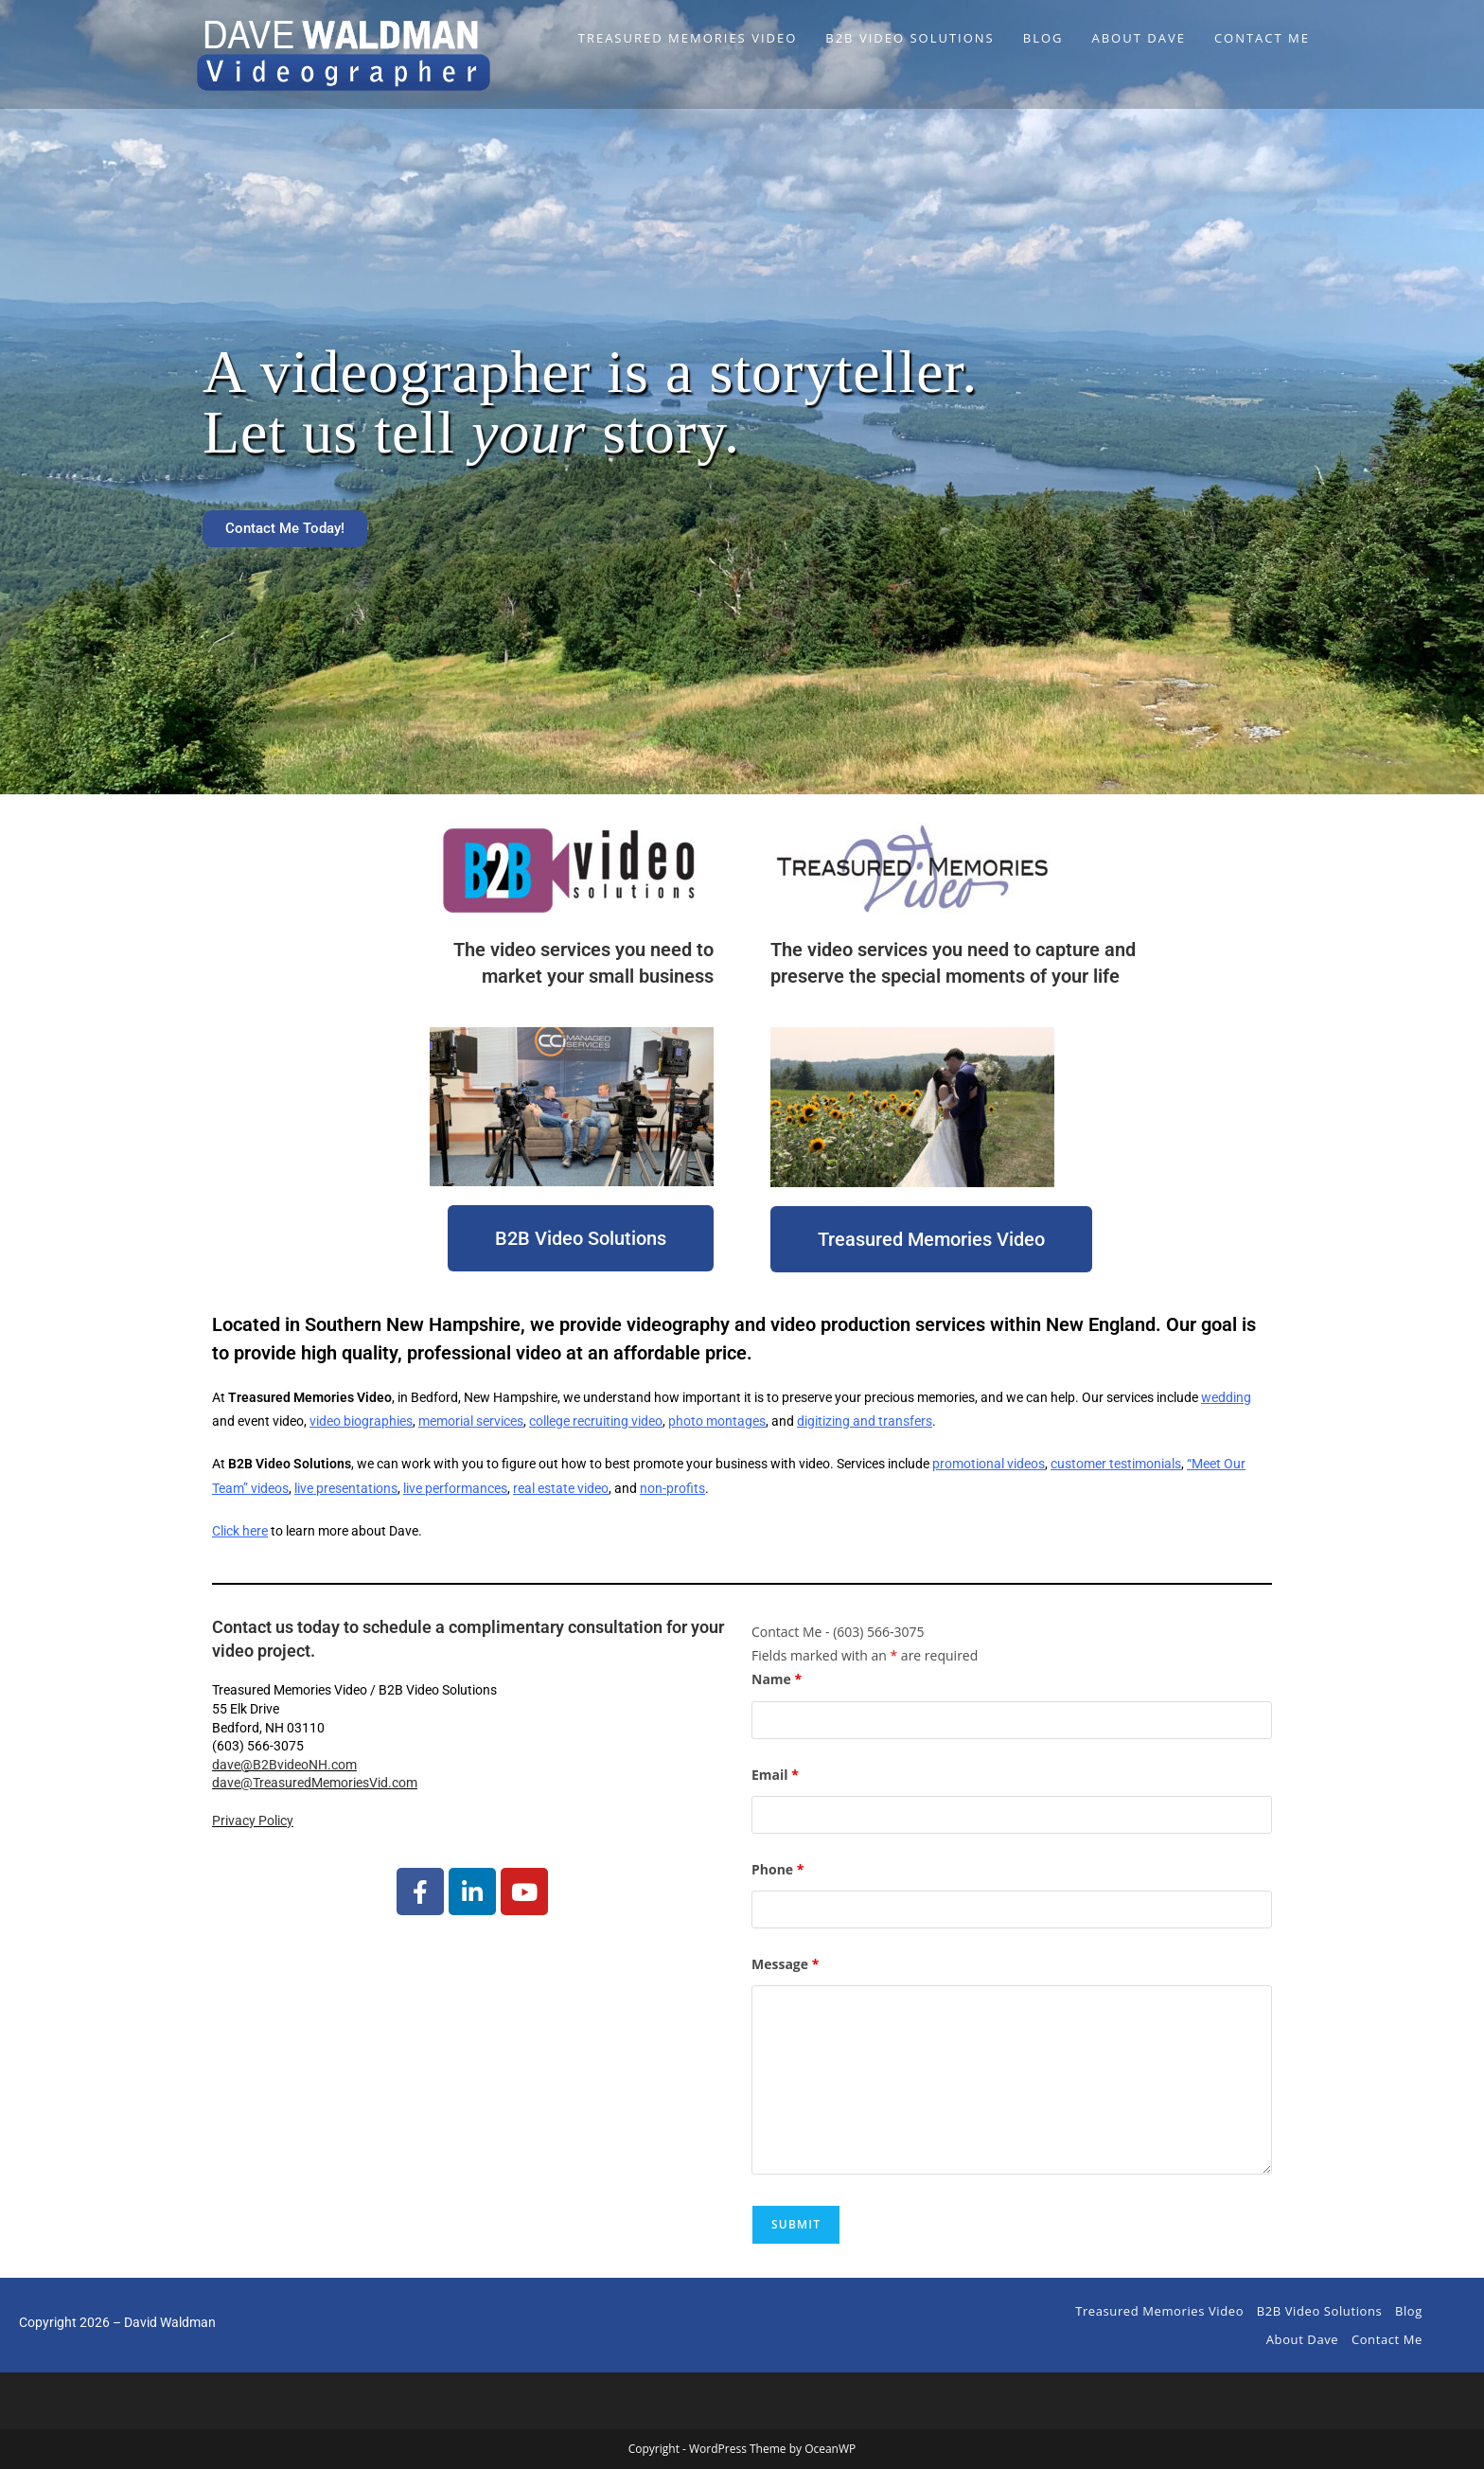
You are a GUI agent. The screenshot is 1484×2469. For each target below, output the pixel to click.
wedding (1226, 1397)
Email (775, 1775)
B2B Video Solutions (1320, 2310)
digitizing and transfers (864, 1421)
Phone (777, 1869)
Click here (240, 1530)
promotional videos (988, 1463)
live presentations (346, 1488)
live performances (455, 1488)
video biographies (361, 1421)
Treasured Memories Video (1159, 2310)
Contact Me (1387, 2339)
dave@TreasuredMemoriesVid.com (314, 1782)
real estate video (561, 1488)
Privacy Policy (252, 1820)
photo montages (717, 1421)
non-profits (672, 1488)
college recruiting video (595, 1421)
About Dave (1302, 2339)
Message (785, 1964)
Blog (1408, 2310)
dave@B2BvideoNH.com (284, 1764)
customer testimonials (1116, 1463)
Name (776, 1679)
